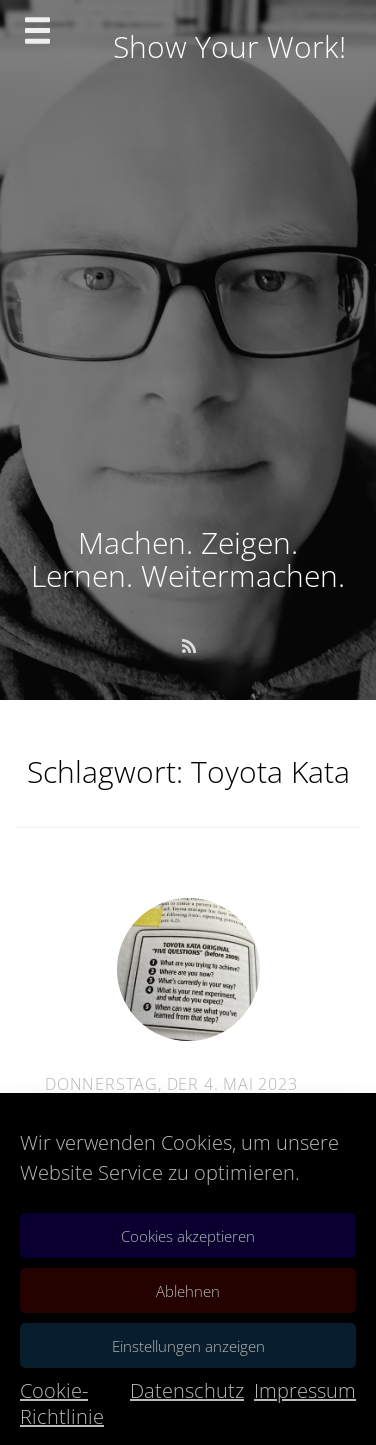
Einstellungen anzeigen (188, 1346)
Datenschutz (187, 1390)
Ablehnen (188, 1291)
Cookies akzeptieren (188, 1236)
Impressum (305, 1390)
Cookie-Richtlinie (62, 1403)
